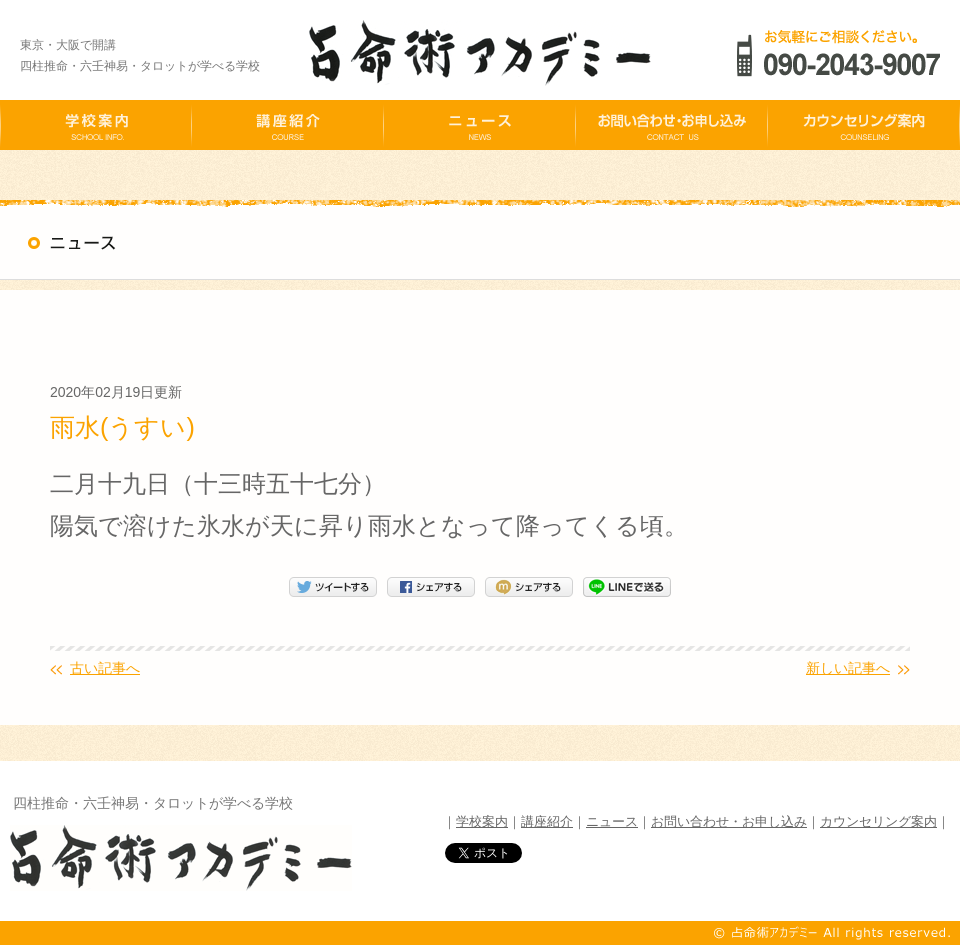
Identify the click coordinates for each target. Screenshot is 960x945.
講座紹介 (547, 821)
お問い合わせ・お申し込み (729, 821)
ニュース (612, 821)
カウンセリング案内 (878, 821)
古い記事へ (105, 668)
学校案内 (482, 821)
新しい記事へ (848, 668)
